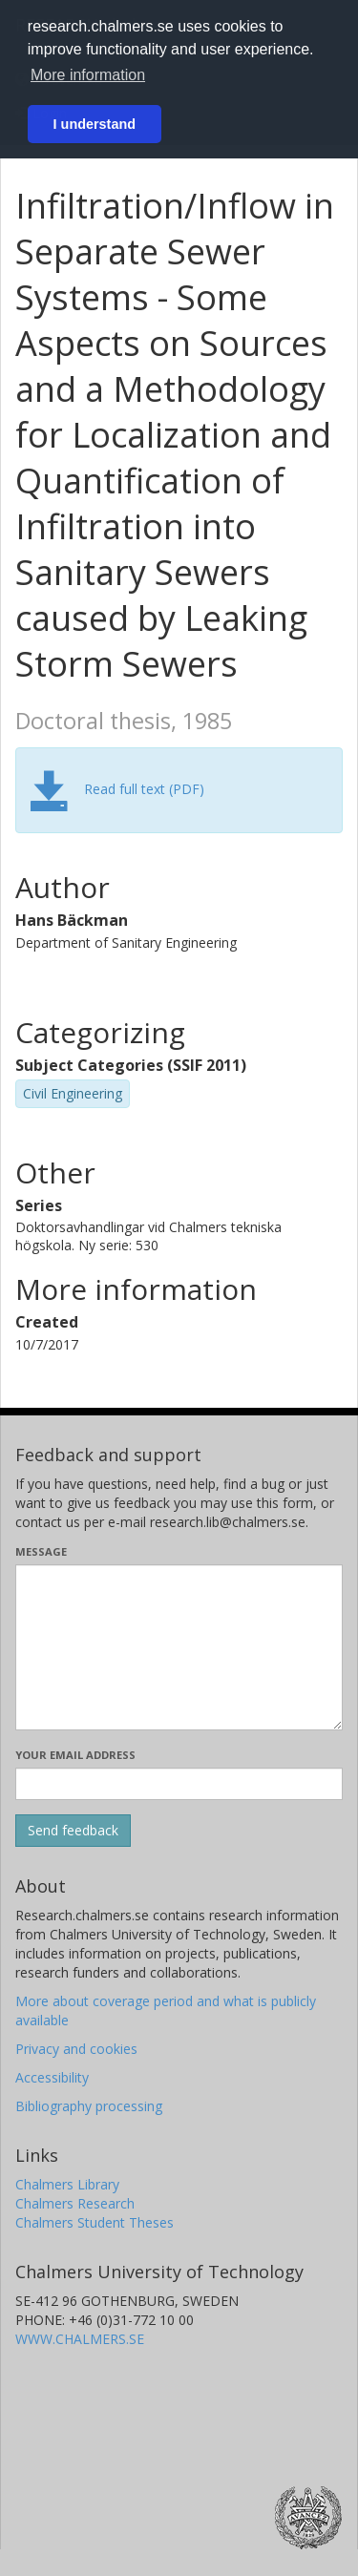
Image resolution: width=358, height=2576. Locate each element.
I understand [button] (94, 124)
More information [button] (88, 75)
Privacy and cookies (76, 2049)
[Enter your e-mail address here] (179, 1784)
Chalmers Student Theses (94, 2222)
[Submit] (73, 1830)
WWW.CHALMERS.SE (79, 2339)
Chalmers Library (67, 2184)
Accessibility (52, 2077)
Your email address (75, 1755)
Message (41, 1551)
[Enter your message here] (179, 1647)
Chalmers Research (75, 2203)
